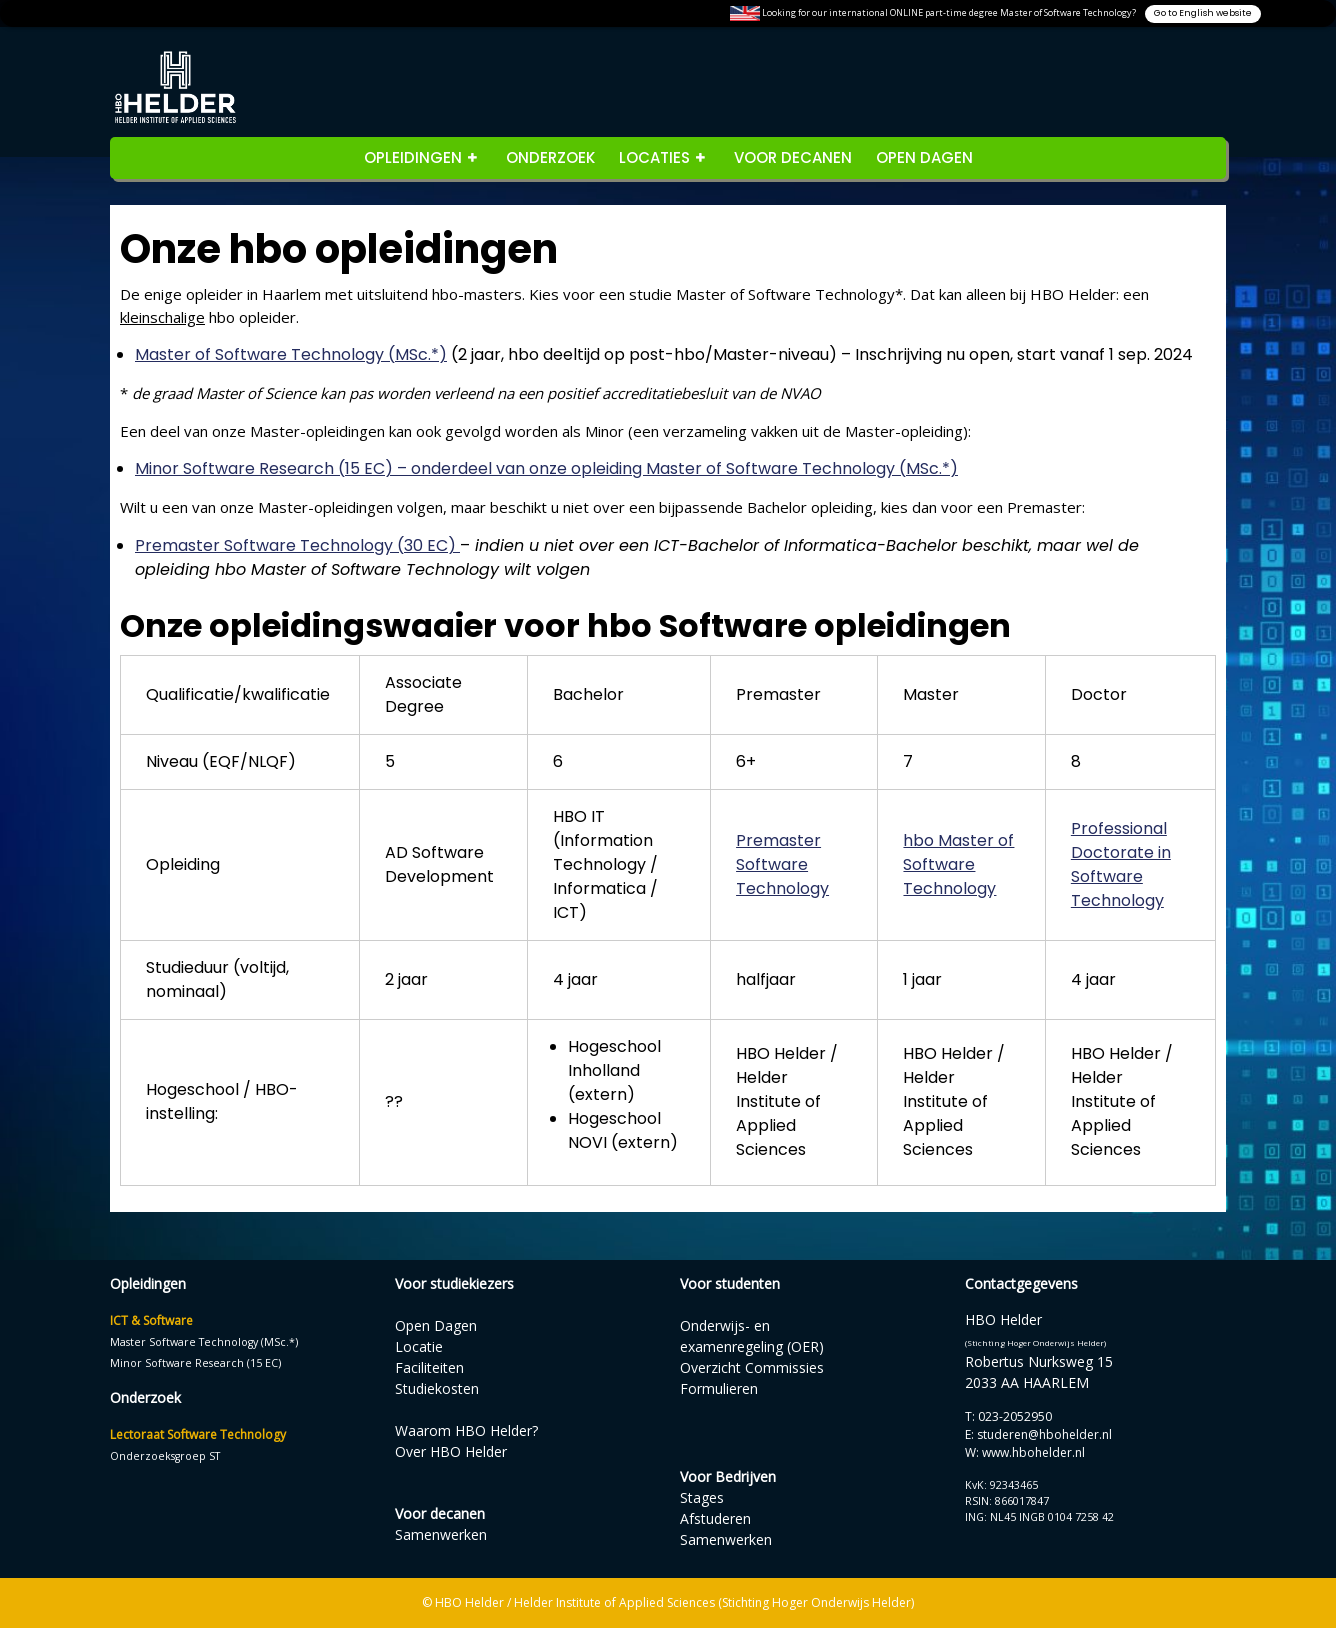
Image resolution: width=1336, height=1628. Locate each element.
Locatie (419, 1346)
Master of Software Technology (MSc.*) (291, 354)
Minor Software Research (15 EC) (195, 1363)
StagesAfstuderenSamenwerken (726, 1518)
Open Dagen (924, 157)
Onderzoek (550, 157)
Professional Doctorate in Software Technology (1121, 864)
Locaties (654, 157)
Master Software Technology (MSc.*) (204, 1342)
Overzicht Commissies (752, 1367)
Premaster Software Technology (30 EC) (297, 545)
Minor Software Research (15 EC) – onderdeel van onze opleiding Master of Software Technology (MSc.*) (546, 468)
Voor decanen (793, 157)
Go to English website (1203, 13)
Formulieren (719, 1388)
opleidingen (413, 157)
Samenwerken (441, 1534)
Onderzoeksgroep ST (165, 1456)
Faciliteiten (429, 1367)
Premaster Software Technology (782, 864)
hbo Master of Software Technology (958, 864)
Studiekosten (437, 1388)
